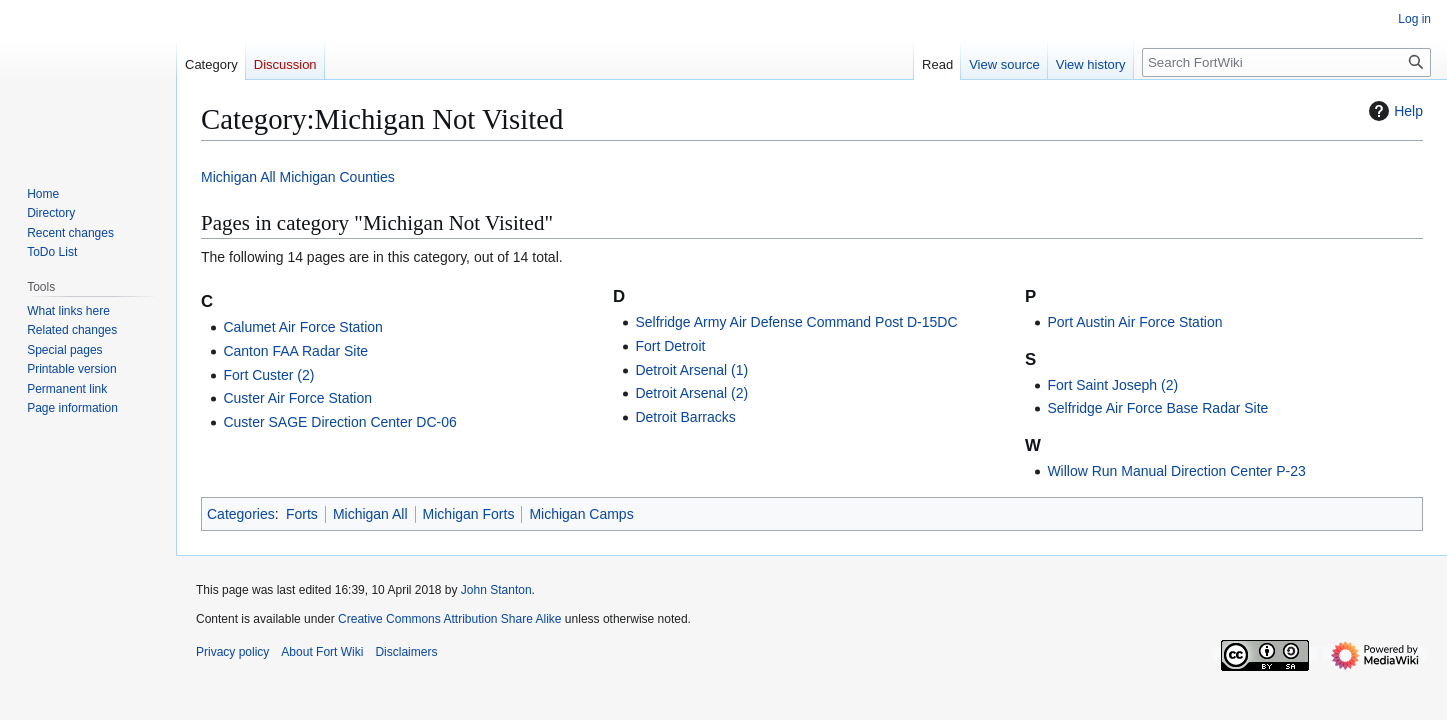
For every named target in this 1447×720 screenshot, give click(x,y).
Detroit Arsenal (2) (691, 393)
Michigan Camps (581, 514)
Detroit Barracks (685, 417)
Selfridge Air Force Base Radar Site (1157, 408)
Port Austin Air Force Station (1134, 322)
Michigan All (238, 177)
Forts (302, 514)
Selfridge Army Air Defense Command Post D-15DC (796, 322)
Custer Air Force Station (297, 398)
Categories (241, 514)
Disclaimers (406, 652)
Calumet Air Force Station (303, 327)
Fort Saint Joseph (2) (1112, 385)
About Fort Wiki (322, 652)
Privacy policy (232, 652)
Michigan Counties (337, 177)
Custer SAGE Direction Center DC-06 (339, 422)
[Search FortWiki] (1286, 62)
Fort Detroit (670, 346)
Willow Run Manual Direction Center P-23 (1176, 471)
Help (1393, 111)
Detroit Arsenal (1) (691, 370)
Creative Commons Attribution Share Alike (449, 619)
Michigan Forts (469, 514)
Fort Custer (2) (268, 375)
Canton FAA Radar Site (295, 351)
